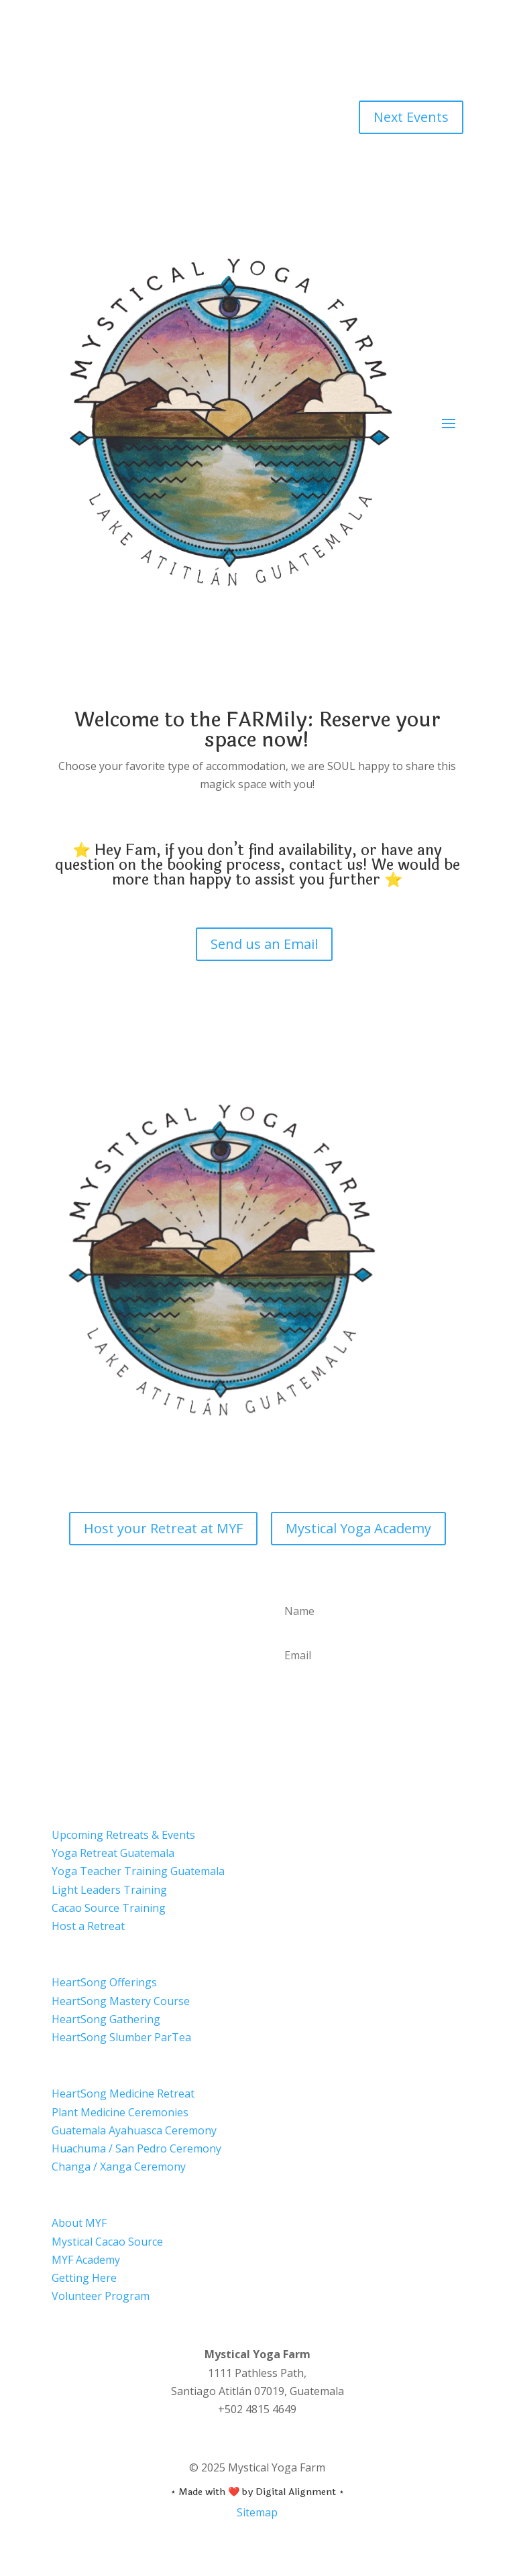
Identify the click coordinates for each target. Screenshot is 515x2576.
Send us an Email (264, 944)
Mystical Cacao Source (107, 2241)
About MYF (79, 2222)
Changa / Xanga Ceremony (119, 2166)
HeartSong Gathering (106, 2019)
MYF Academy (86, 2259)
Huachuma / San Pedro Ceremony (136, 2148)
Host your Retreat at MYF (163, 1528)
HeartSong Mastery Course (121, 2001)
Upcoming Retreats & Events (123, 1834)
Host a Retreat (88, 1926)
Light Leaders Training (109, 1889)
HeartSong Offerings (104, 1982)
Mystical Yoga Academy (358, 1528)
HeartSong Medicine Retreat (123, 2093)
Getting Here (84, 2277)
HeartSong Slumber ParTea (121, 2037)
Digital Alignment (295, 2492)
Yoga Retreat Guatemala (113, 1853)
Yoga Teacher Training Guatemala (138, 1871)
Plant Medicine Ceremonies (120, 2112)
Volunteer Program (101, 2296)
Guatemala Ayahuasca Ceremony (134, 2130)
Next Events (411, 117)
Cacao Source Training (109, 1908)
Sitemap (257, 2512)
